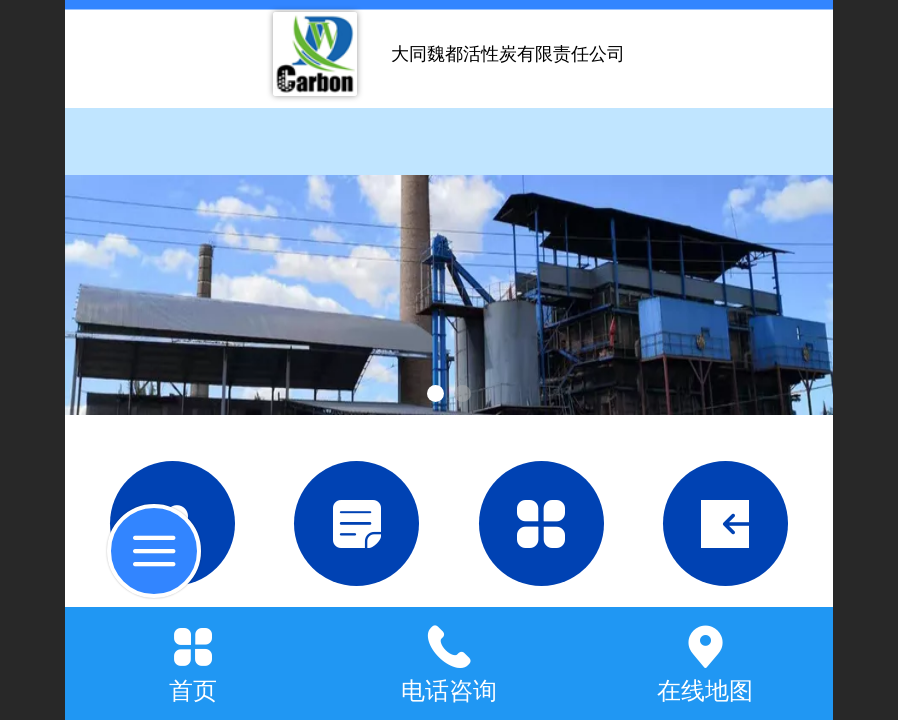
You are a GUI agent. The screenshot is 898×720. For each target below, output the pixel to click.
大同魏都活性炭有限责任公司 (508, 54)
